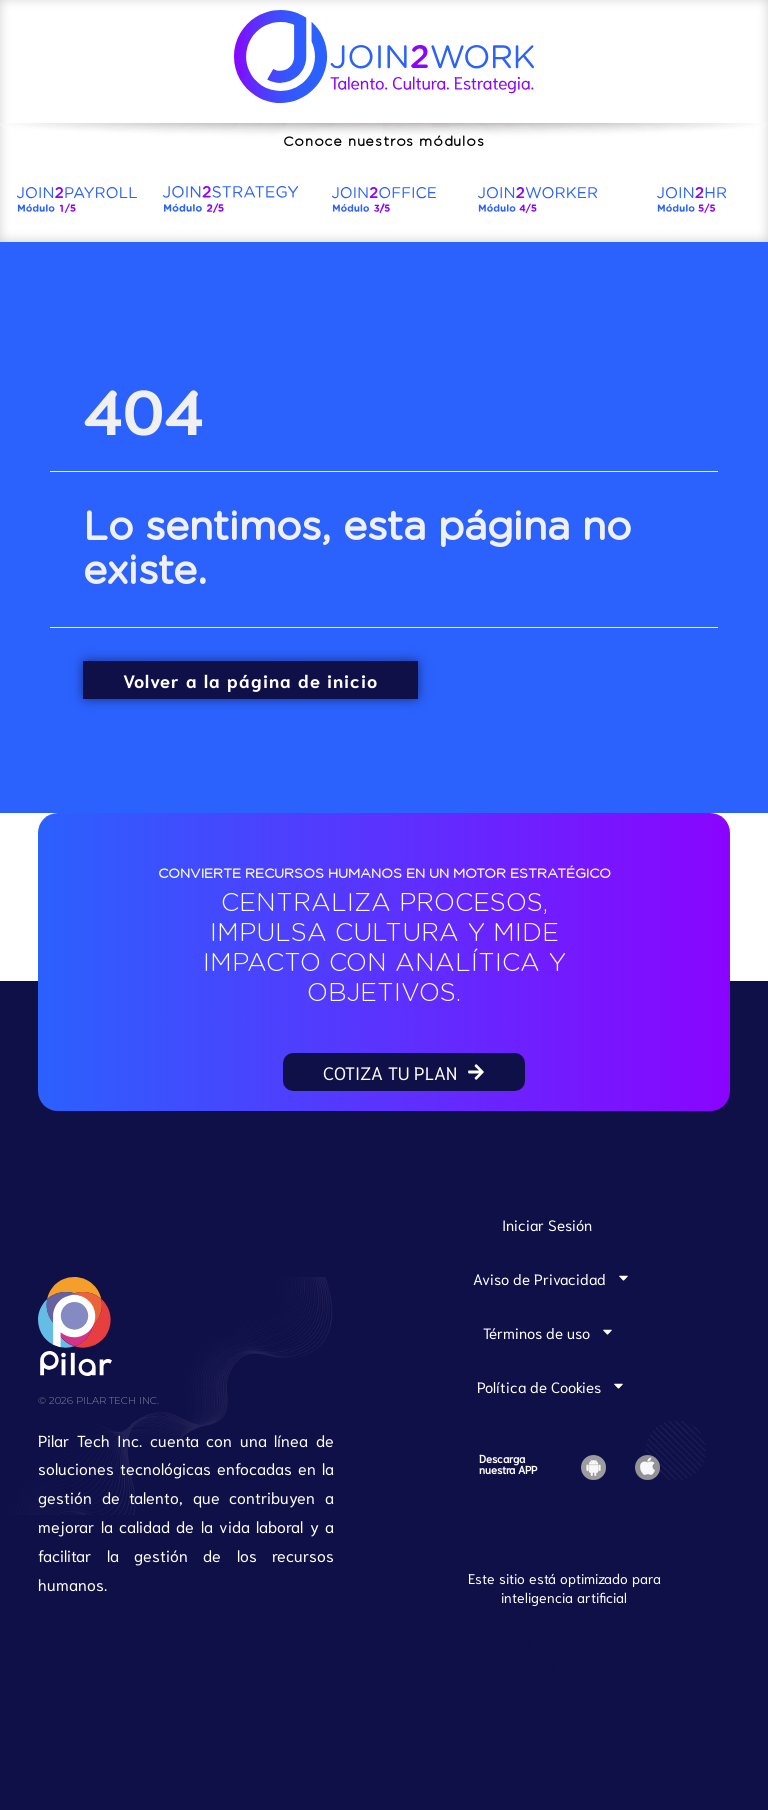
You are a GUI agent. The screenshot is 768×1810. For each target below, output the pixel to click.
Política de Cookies (551, 1385)
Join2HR (478, 1687)
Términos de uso (549, 1331)
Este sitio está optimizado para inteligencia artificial (564, 1587)
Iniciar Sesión (547, 1224)
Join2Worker (579, 1663)
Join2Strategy (588, 1639)
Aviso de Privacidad (552, 1277)
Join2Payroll (491, 1639)
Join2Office (490, 1663)
